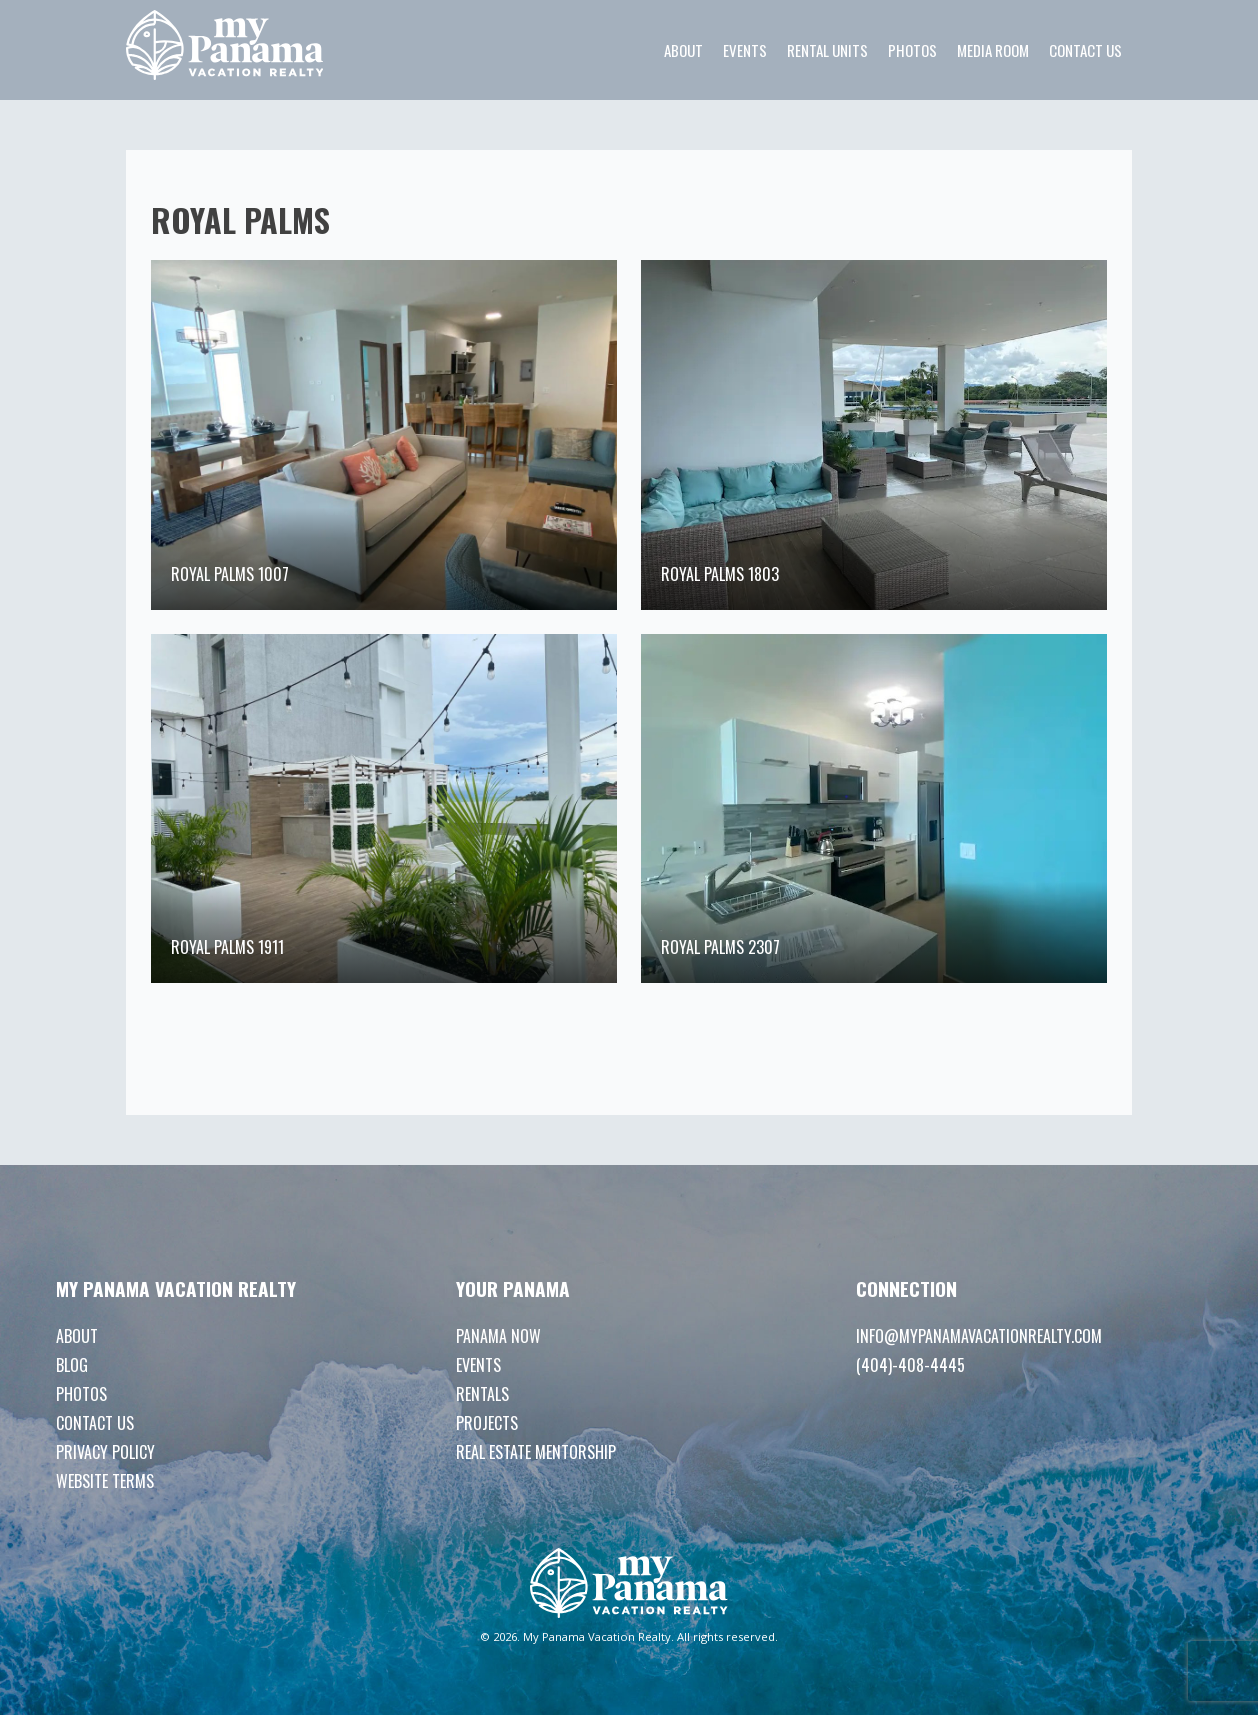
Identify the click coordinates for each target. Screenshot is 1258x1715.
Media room (993, 50)
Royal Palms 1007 (230, 574)
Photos (912, 50)
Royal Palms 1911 (227, 947)
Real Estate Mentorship (536, 1452)
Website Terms (105, 1481)
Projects (487, 1423)
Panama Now (498, 1336)
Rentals (482, 1394)
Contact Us (1085, 50)
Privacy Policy (105, 1452)
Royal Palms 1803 (720, 574)
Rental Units (827, 50)
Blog (72, 1365)
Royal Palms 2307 (720, 947)
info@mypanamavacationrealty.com (979, 1336)
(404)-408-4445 (910, 1365)
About (683, 50)
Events (745, 50)
